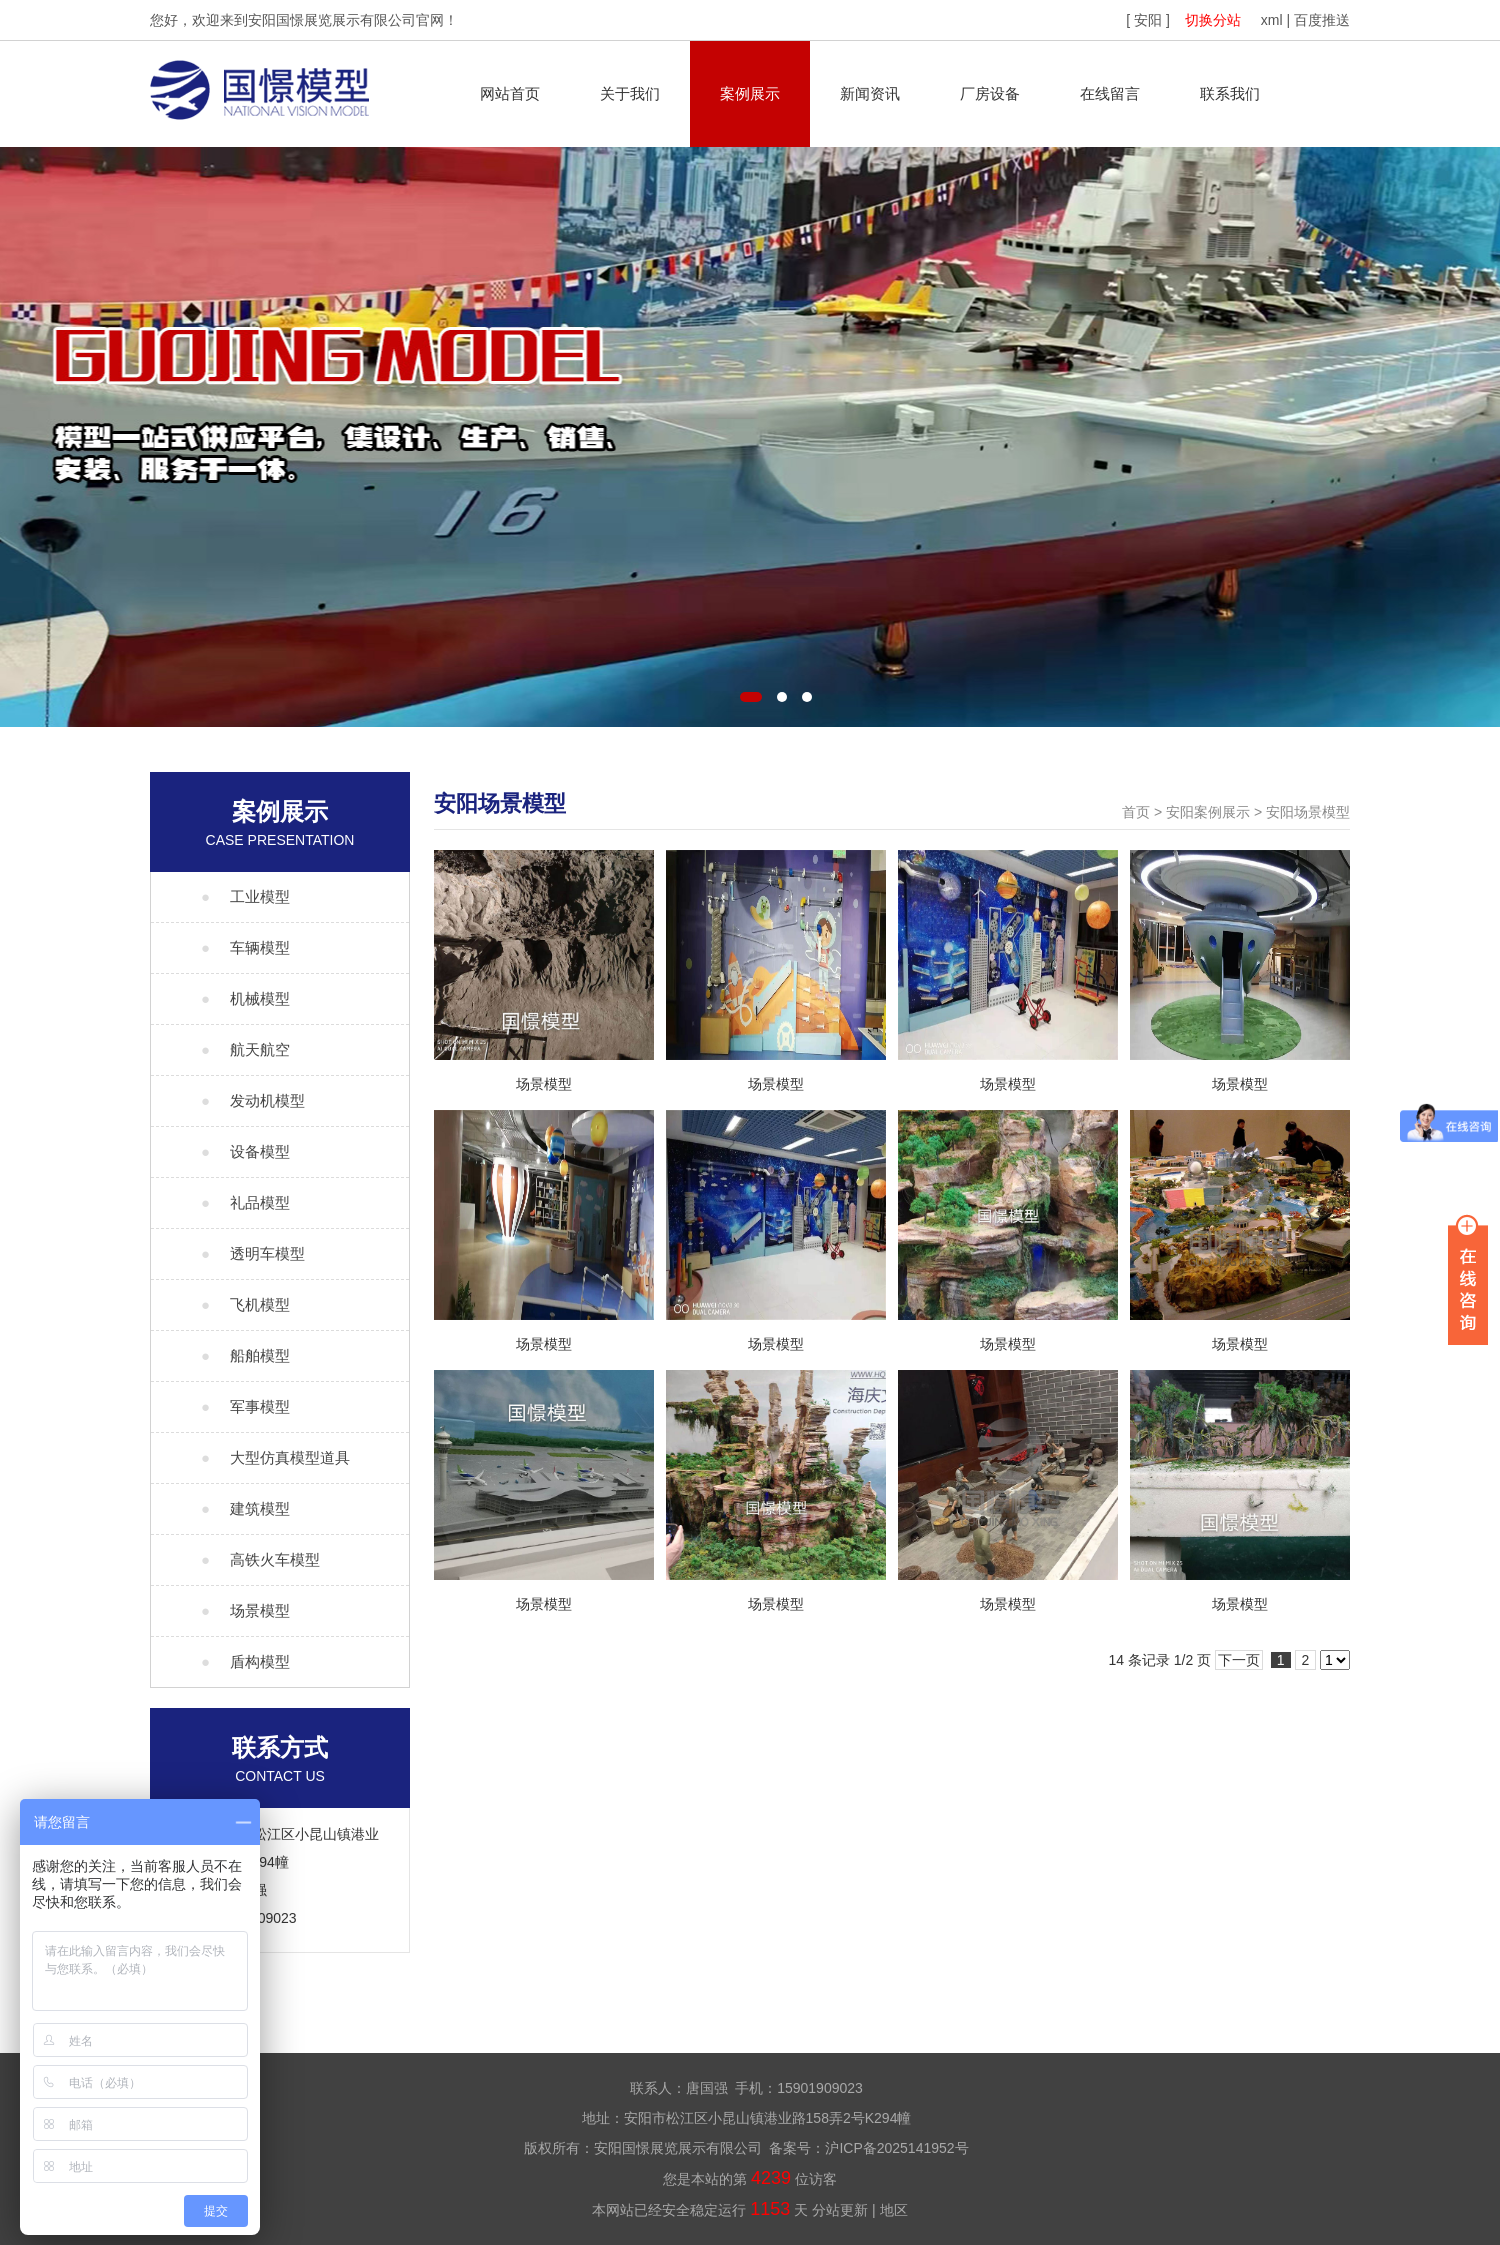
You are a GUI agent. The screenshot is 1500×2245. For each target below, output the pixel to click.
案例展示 (750, 93)
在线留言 (1110, 93)
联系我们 (1230, 93)
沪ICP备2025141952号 (896, 2148)
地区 (894, 2210)
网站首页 (510, 93)
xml (1272, 20)
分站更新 (840, 2210)
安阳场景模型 (1308, 812)
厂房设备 (990, 93)
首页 (1136, 812)
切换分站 (1213, 20)
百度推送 (1322, 20)
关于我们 (630, 93)
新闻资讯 (870, 93)
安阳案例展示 (1208, 812)
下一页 (1239, 1660)
